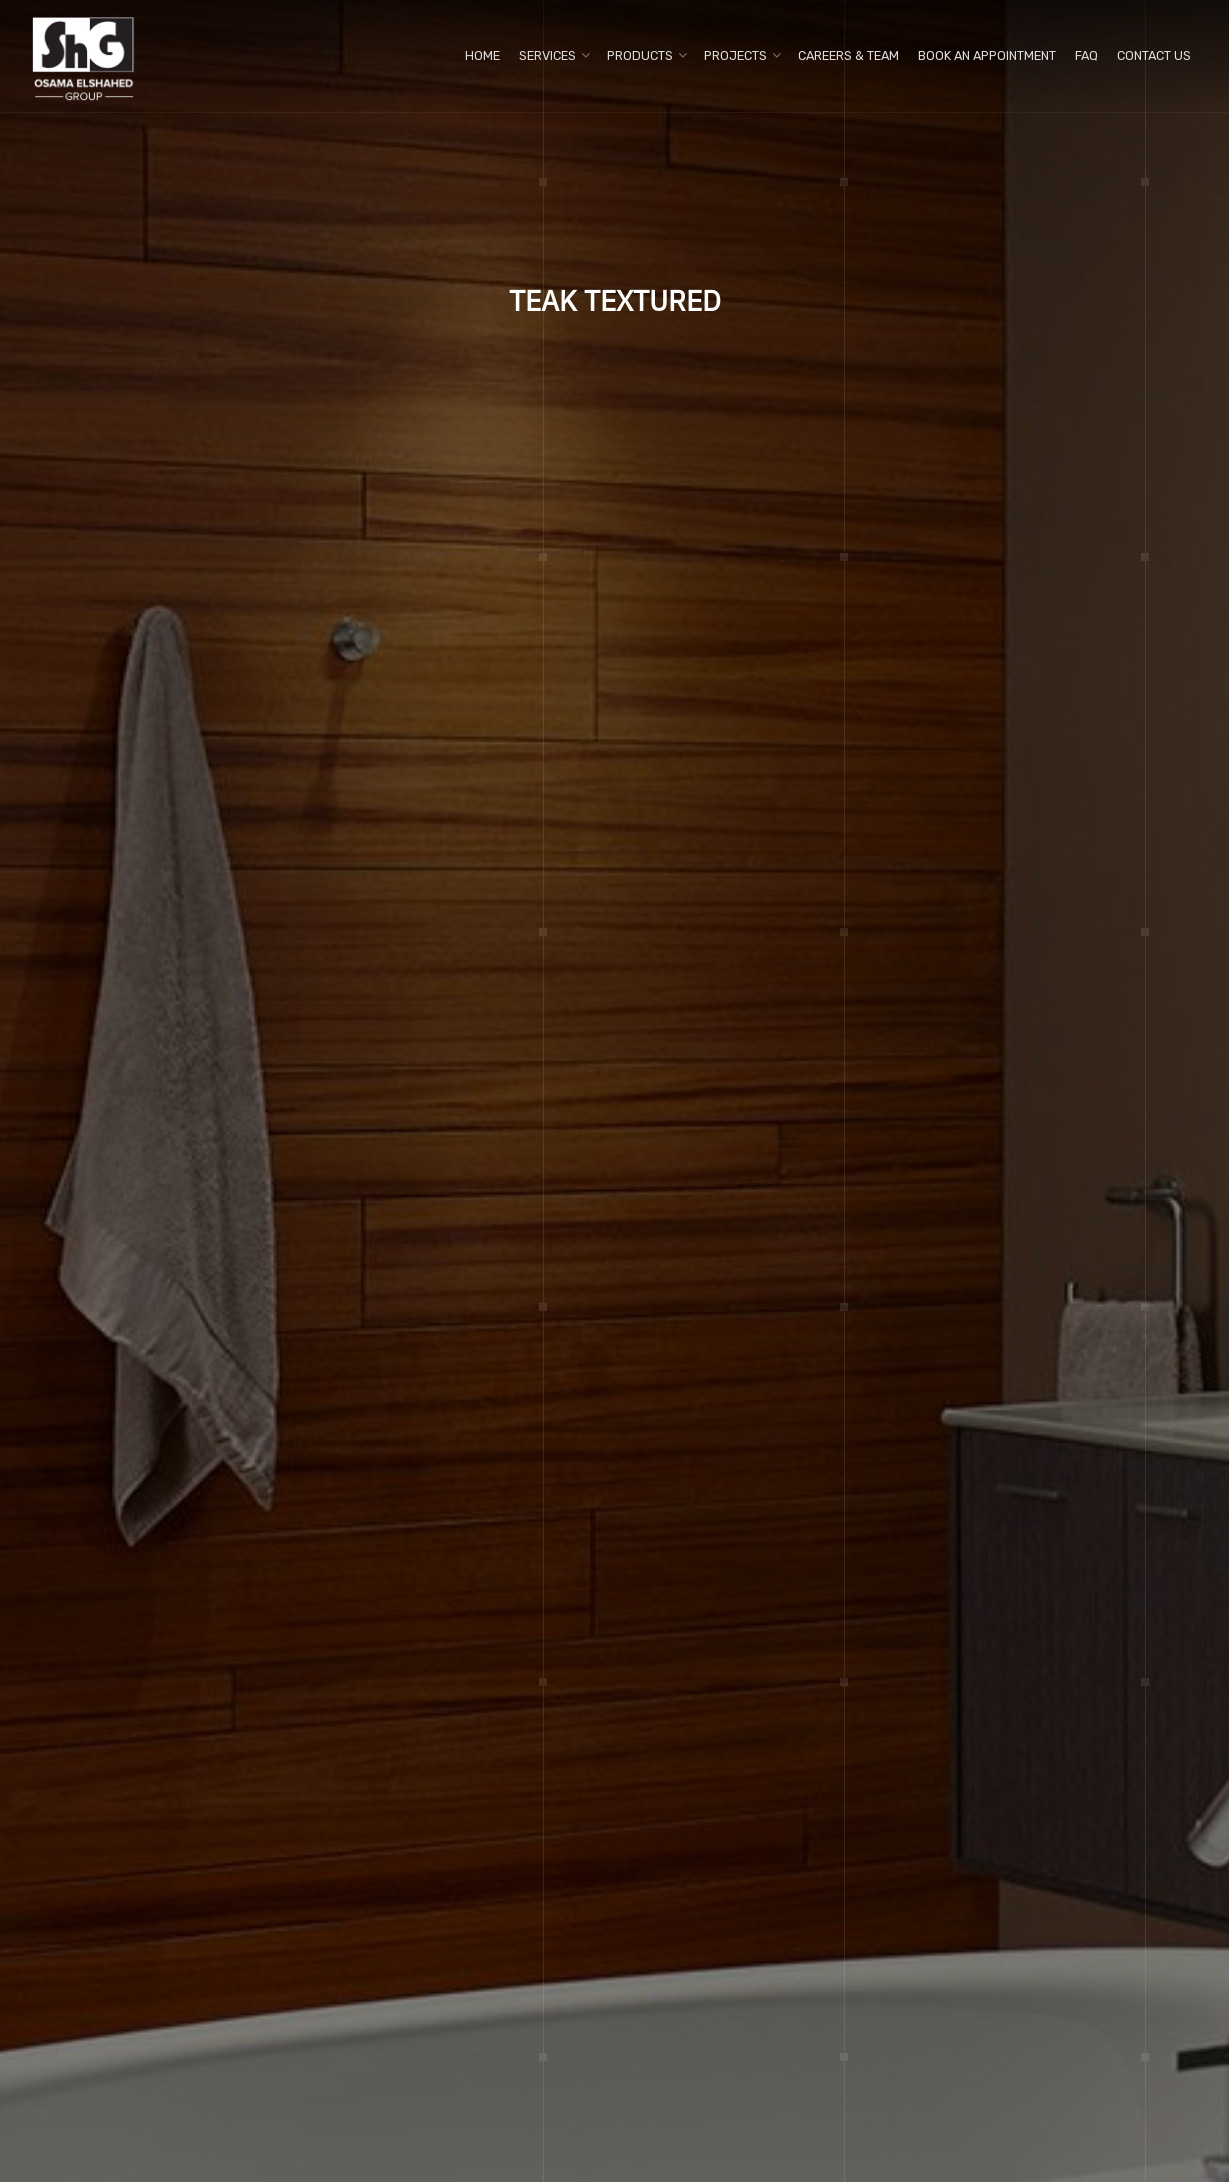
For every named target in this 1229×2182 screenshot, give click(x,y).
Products (640, 55)
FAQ (1086, 55)
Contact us (1154, 55)
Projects (735, 55)
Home (482, 55)
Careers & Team (848, 55)
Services (547, 55)
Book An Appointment (987, 55)
